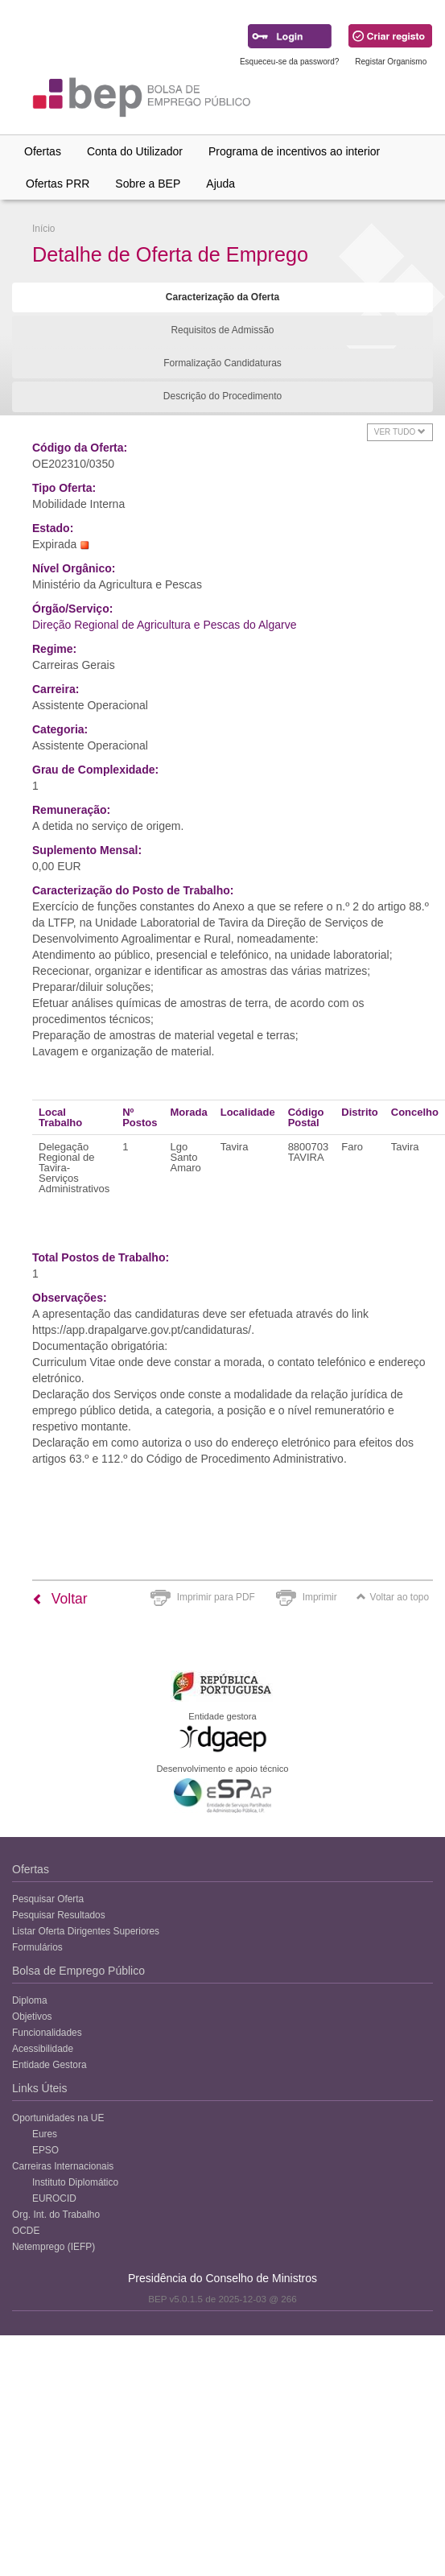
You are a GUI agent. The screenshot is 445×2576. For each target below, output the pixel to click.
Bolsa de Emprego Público (78, 1970)
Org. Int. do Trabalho (56, 2214)
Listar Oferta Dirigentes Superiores (85, 1931)
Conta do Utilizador (135, 151)
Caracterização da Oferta (222, 297)
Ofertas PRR (57, 183)
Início (43, 228)
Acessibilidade (42, 2048)
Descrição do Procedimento (222, 396)
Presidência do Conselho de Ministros (222, 2278)
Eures (44, 2134)
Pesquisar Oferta (48, 1899)
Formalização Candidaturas (222, 363)
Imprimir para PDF (216, 1597)
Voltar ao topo (392, 1597)
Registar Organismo (390, 61)
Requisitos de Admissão (222, 330)
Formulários (37, 1947)
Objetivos (32, 2016)
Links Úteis (39, 2088)
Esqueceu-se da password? (289, 61)
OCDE (25, 2230)
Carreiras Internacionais (62, 2166)
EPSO (45, 2150)
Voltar (60, 1599)
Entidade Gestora (49, 2064)
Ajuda (220, 183)
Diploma (29, 2000)
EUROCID (54, 2198)
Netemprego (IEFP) (53, 2246)
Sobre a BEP (147, 183)
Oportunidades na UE (58, 2118)
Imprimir (320, 1597)
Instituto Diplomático (75, 2182)
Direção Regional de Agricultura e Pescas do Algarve (164, 624)
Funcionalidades (47, 2032)
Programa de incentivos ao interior (294, 151)
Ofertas (42, 151)
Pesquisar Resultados (58, 1915)
